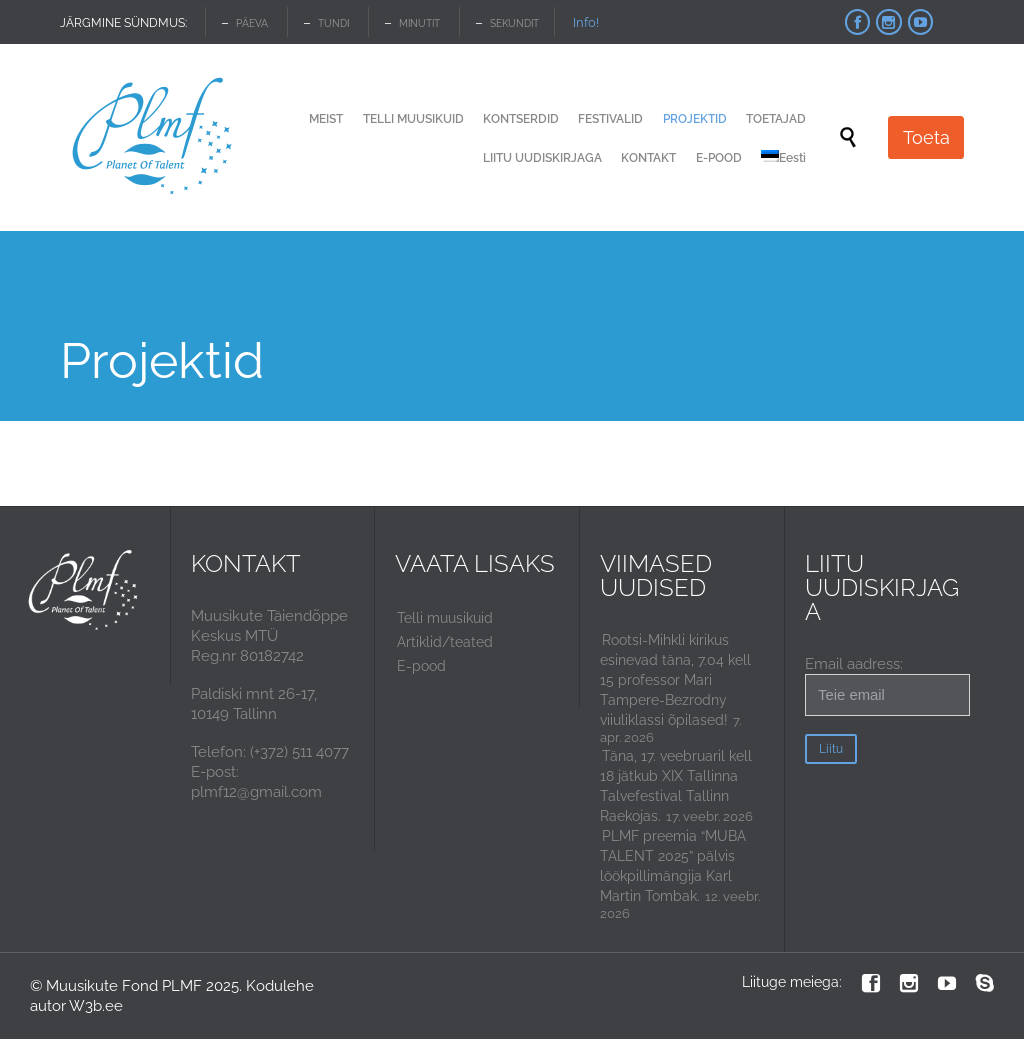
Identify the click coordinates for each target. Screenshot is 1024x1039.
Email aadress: (887, 685)
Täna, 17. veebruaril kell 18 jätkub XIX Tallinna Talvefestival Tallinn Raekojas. (676, 786)
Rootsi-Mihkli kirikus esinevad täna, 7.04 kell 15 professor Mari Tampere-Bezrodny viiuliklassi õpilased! (675, 680)
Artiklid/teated (445, 642)
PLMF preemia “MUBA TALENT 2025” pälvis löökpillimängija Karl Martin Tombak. (673, 866)
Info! (586, 22)
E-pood (421, 666)
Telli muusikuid (445, 618)
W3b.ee (96, 1006)
